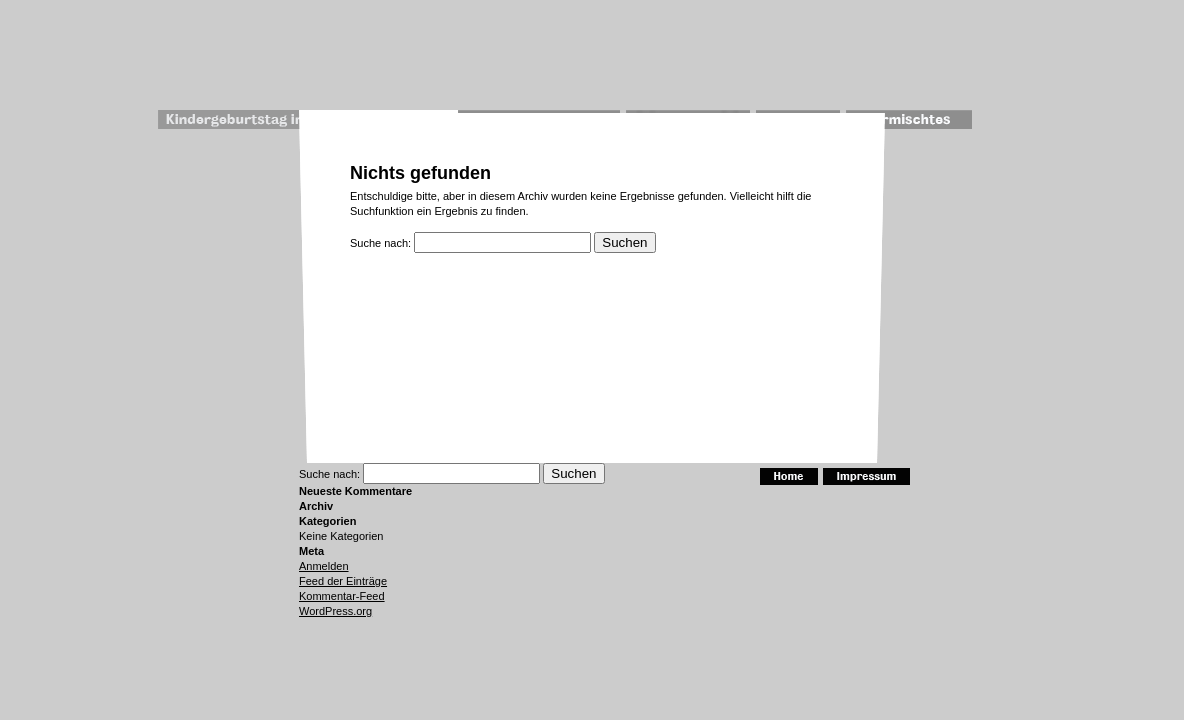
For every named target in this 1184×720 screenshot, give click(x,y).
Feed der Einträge (343, 581)
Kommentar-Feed (342, 596)
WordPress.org (335, 611)
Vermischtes (909, 119)
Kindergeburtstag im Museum (266, 119)
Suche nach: (380, 243)
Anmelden (324, 566)
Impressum (866, 476)
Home (789, 476)
